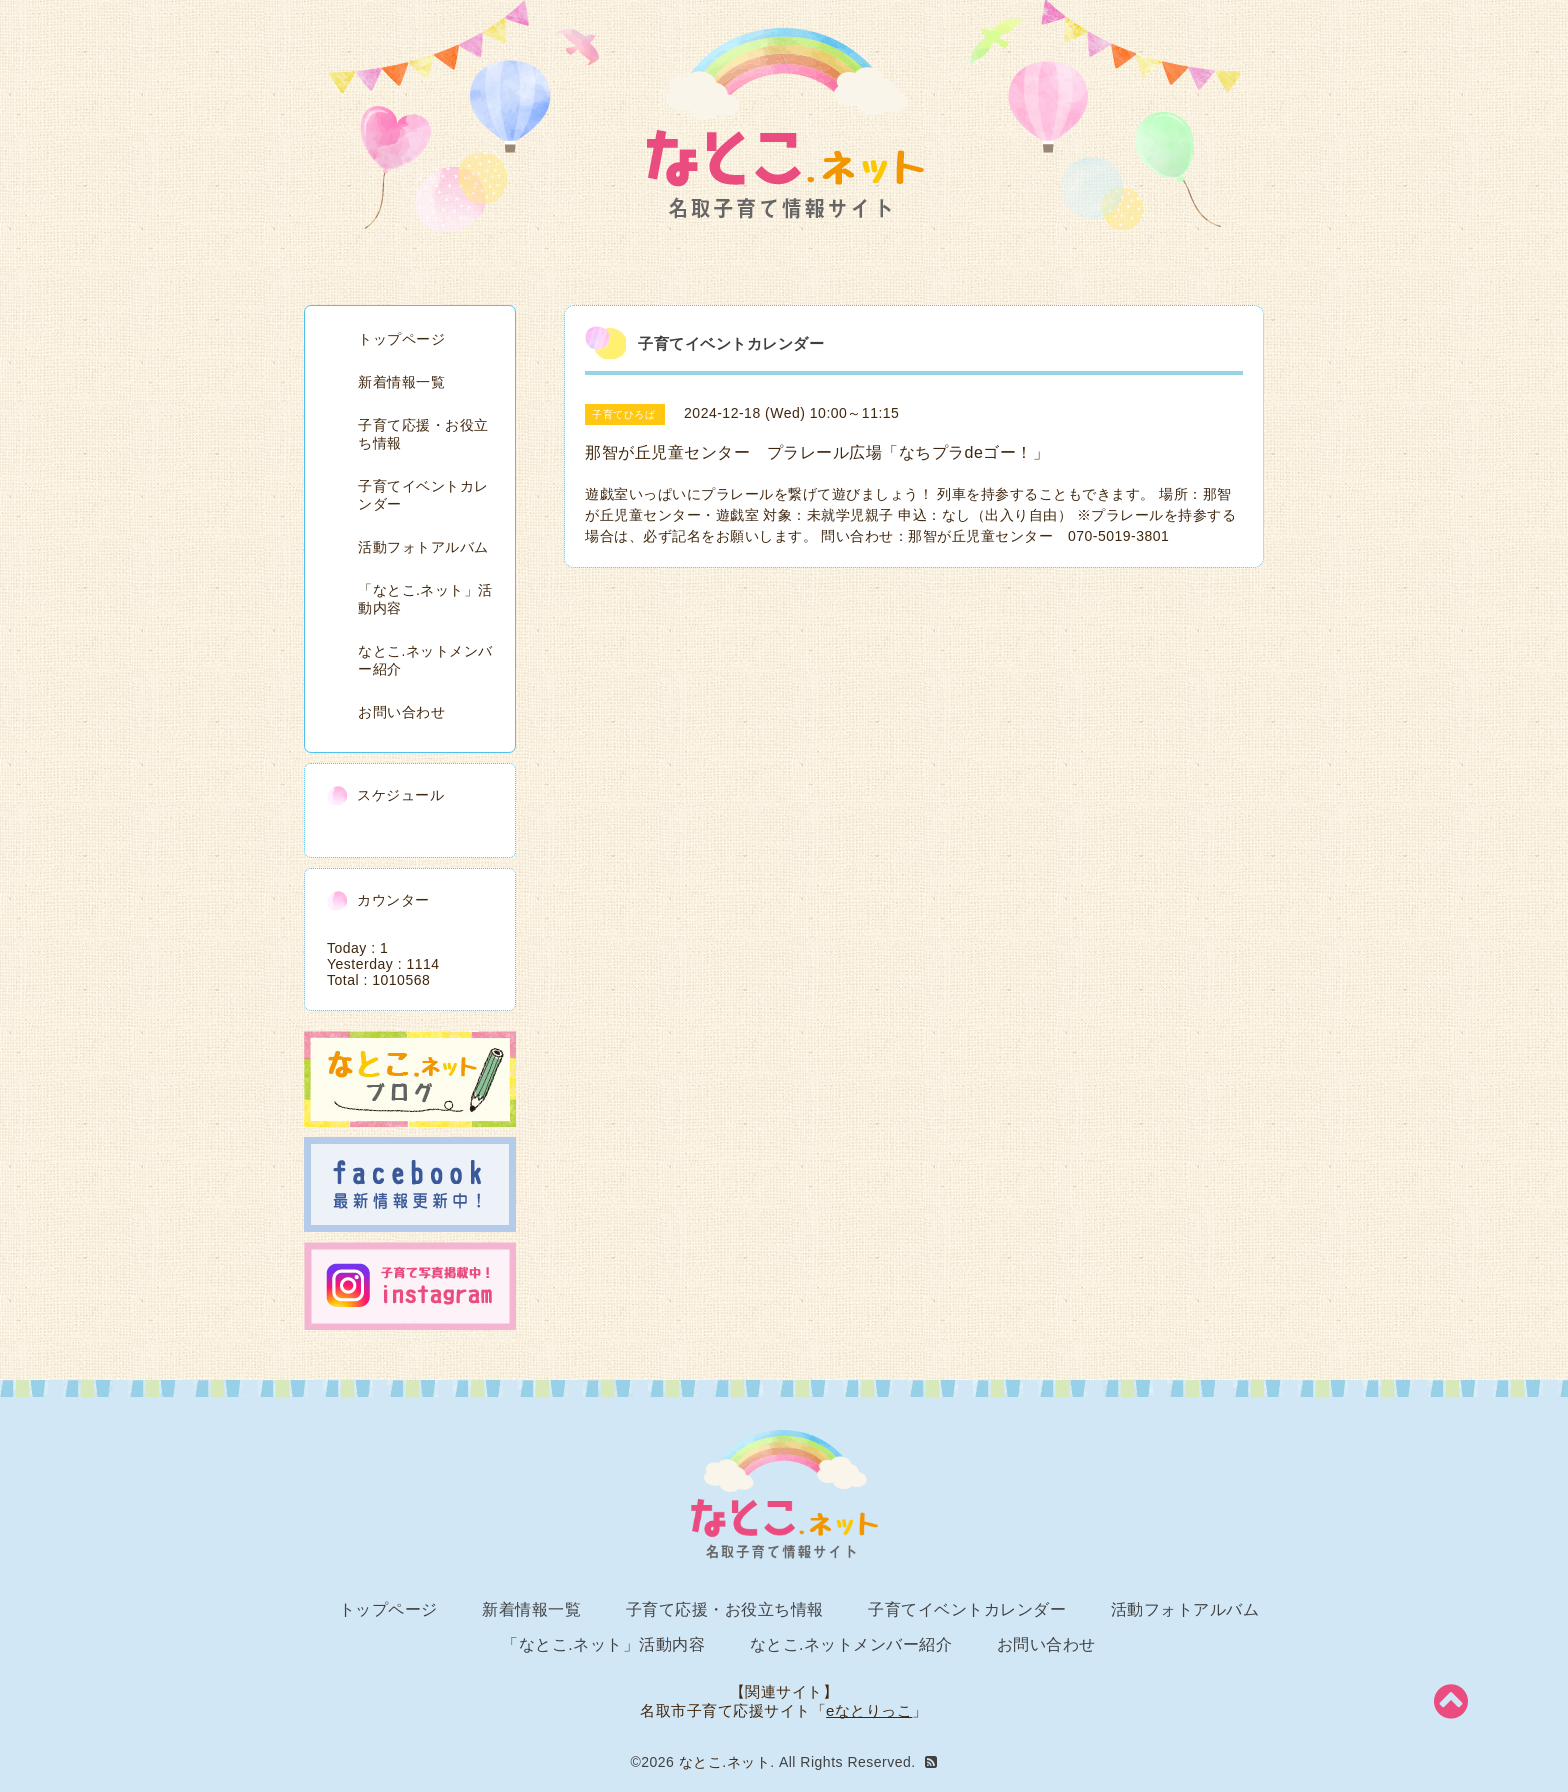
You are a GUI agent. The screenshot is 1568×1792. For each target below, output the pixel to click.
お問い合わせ (401, 712)
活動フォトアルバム (423, 547)
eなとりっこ (869, 1710)
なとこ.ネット (724, 1762)
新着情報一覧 (401, 382)
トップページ (401, 339)
